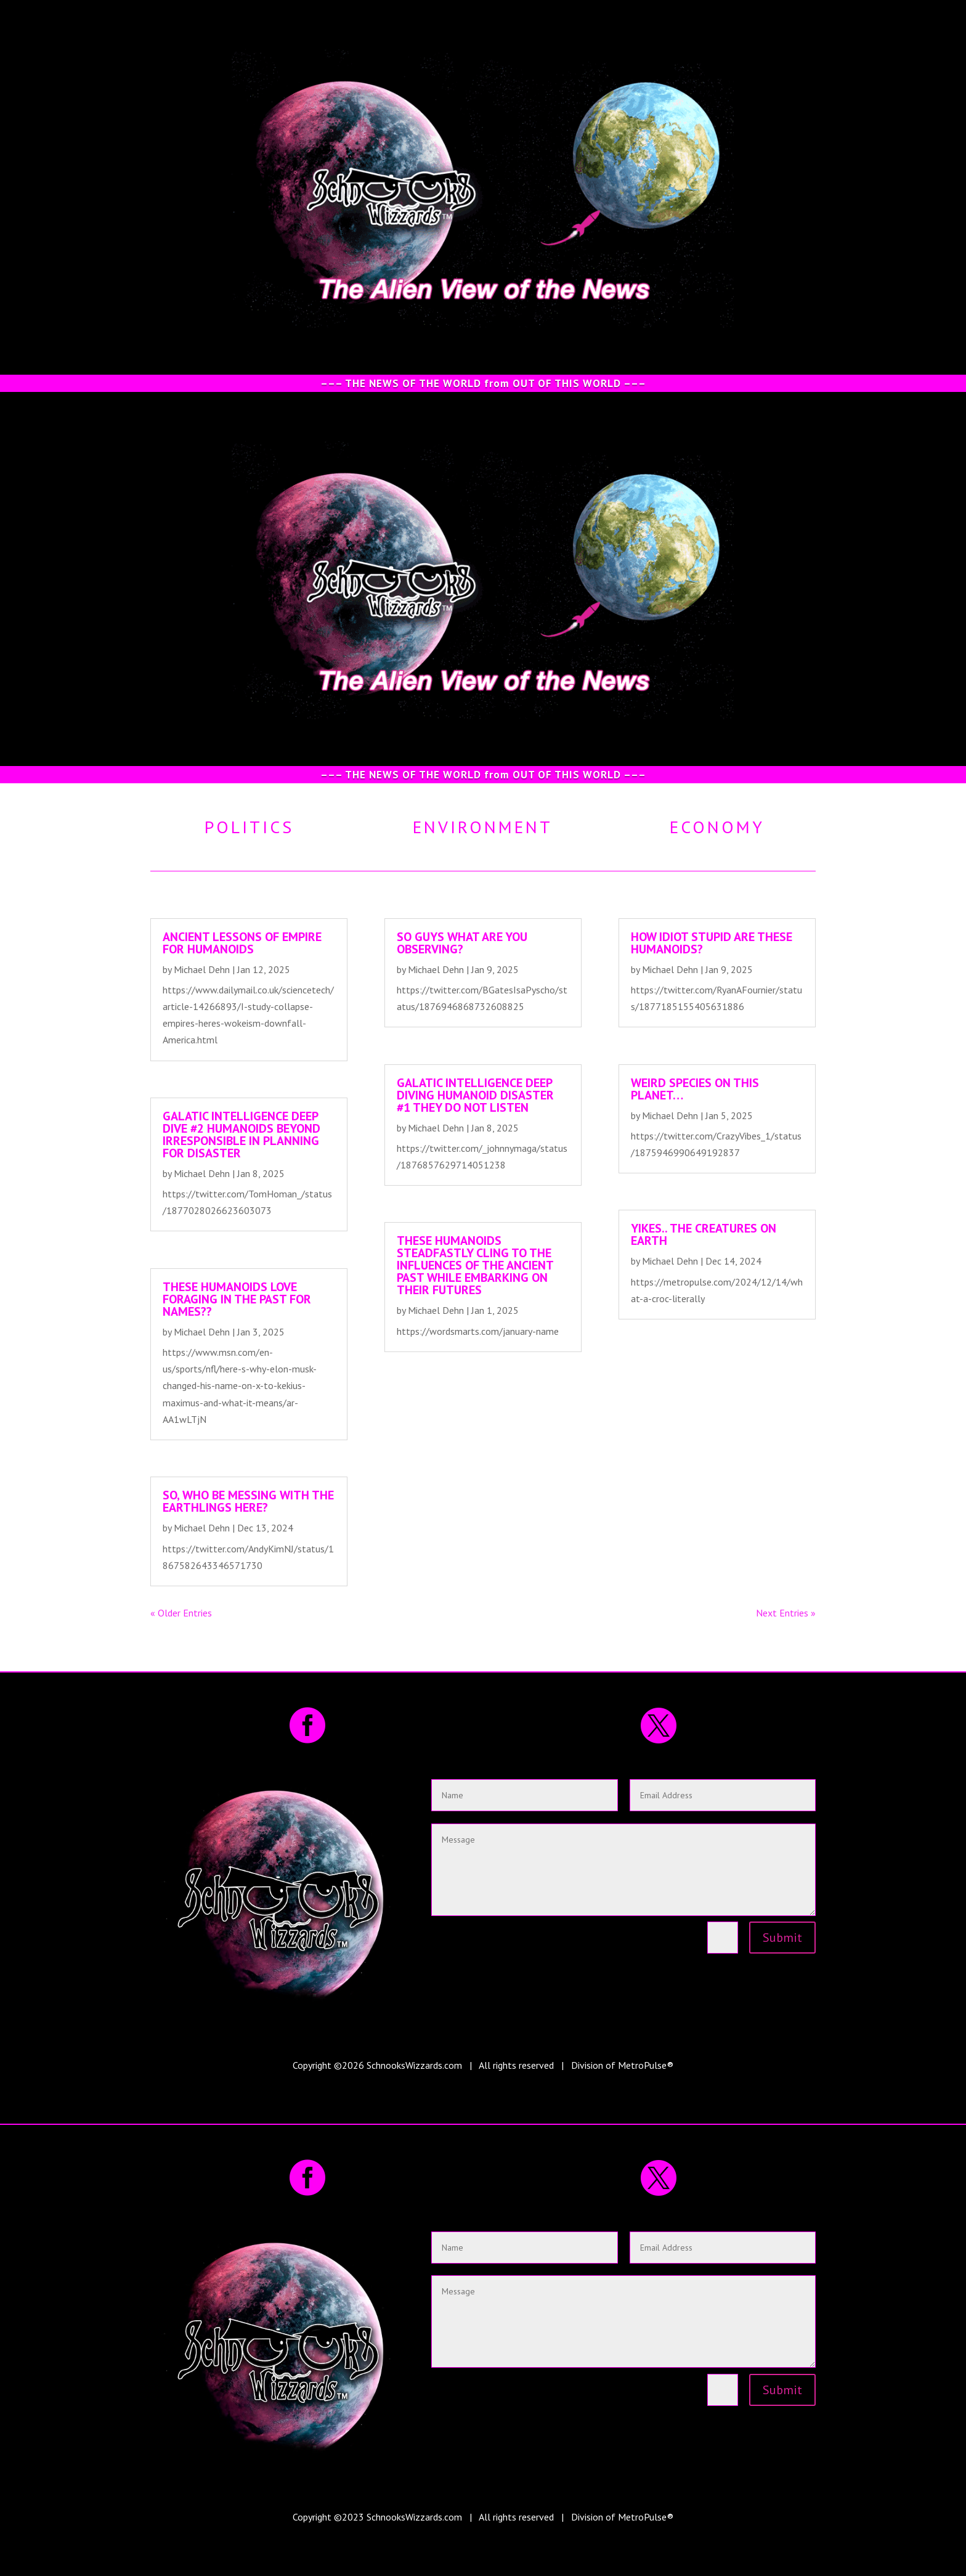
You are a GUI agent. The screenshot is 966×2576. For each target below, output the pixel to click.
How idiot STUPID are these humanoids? (711, 943)
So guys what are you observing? (462, 943)
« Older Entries (181, 1613)
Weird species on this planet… (695, 1089)
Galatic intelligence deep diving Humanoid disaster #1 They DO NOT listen (475, 1095)
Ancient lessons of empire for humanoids (242, 943)
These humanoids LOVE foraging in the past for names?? (237, 1299)
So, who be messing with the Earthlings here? (248, 1501)
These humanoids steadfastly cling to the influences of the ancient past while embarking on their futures (475, 1265)
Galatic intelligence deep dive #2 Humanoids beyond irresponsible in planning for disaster (241, 1134)
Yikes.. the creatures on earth (703, 1234)
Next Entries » (786, 1613)
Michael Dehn (202, 969)
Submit (782, 1938)
